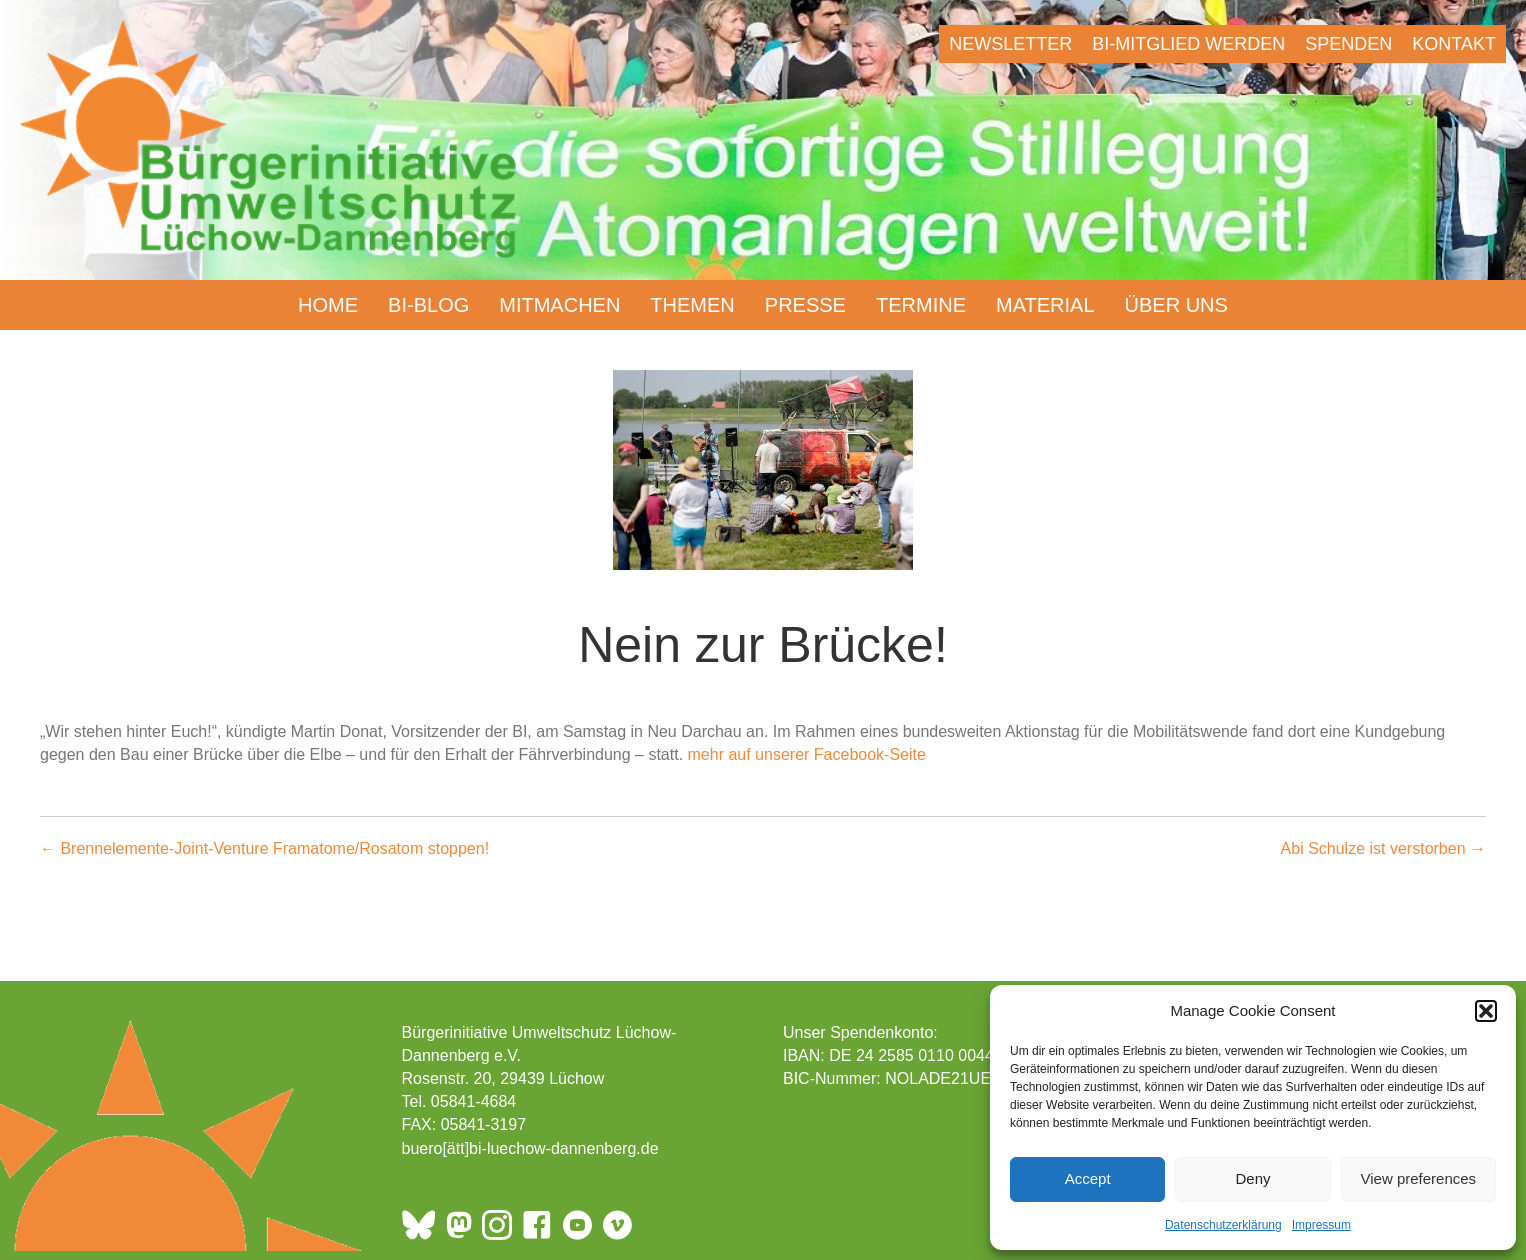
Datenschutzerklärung (1223, 1225)
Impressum (1321, 1225)
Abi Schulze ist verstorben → (1383, 848)
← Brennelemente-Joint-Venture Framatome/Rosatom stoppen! (264, 848)
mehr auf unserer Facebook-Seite (807, 754)
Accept (1088, 1178)
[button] (1486, 1011)
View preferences (1419, 1178)
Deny (1252, 1178)
